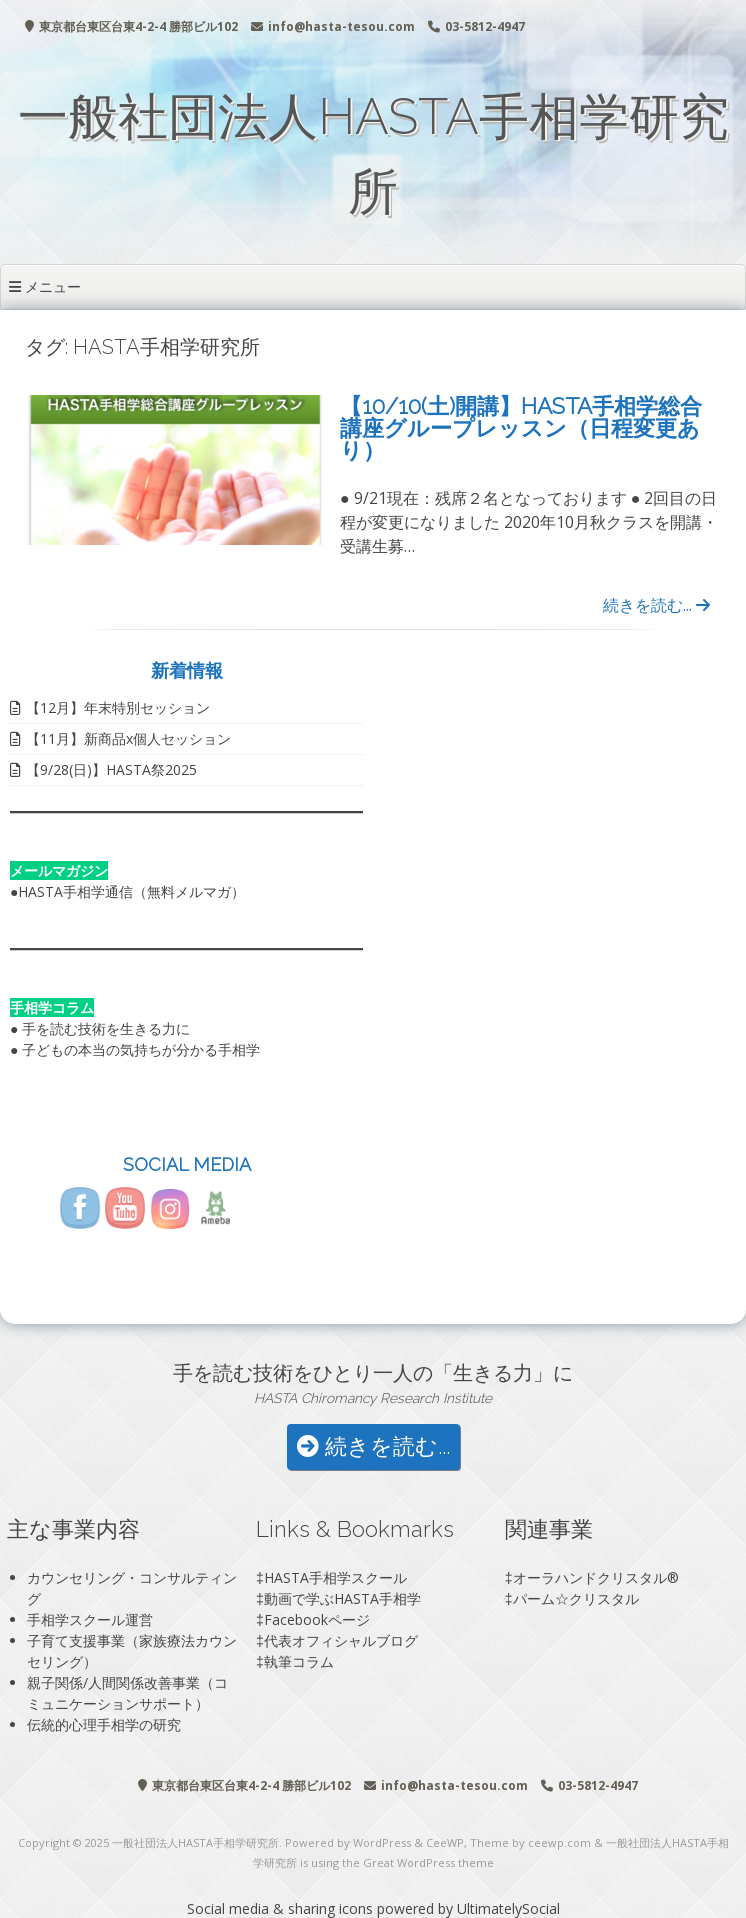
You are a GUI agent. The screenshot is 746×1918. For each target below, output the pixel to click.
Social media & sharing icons (282, 1908)
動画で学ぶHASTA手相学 (342, 1598)
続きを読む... (656, 605)
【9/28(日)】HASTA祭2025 (111, 769)
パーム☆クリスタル (576, 1598)
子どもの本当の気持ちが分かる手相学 (141, 1049)
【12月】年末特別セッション (118, 707)
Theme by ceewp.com (530, 1842)
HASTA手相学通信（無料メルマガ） (131, 891)
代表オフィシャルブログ (341, 1640)
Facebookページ (317, 1619)
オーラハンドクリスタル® (596, 1577)
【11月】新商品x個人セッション (128, 738)
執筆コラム (299, 1661)
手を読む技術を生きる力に (106, 1028)
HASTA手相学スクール (335, 1577)
